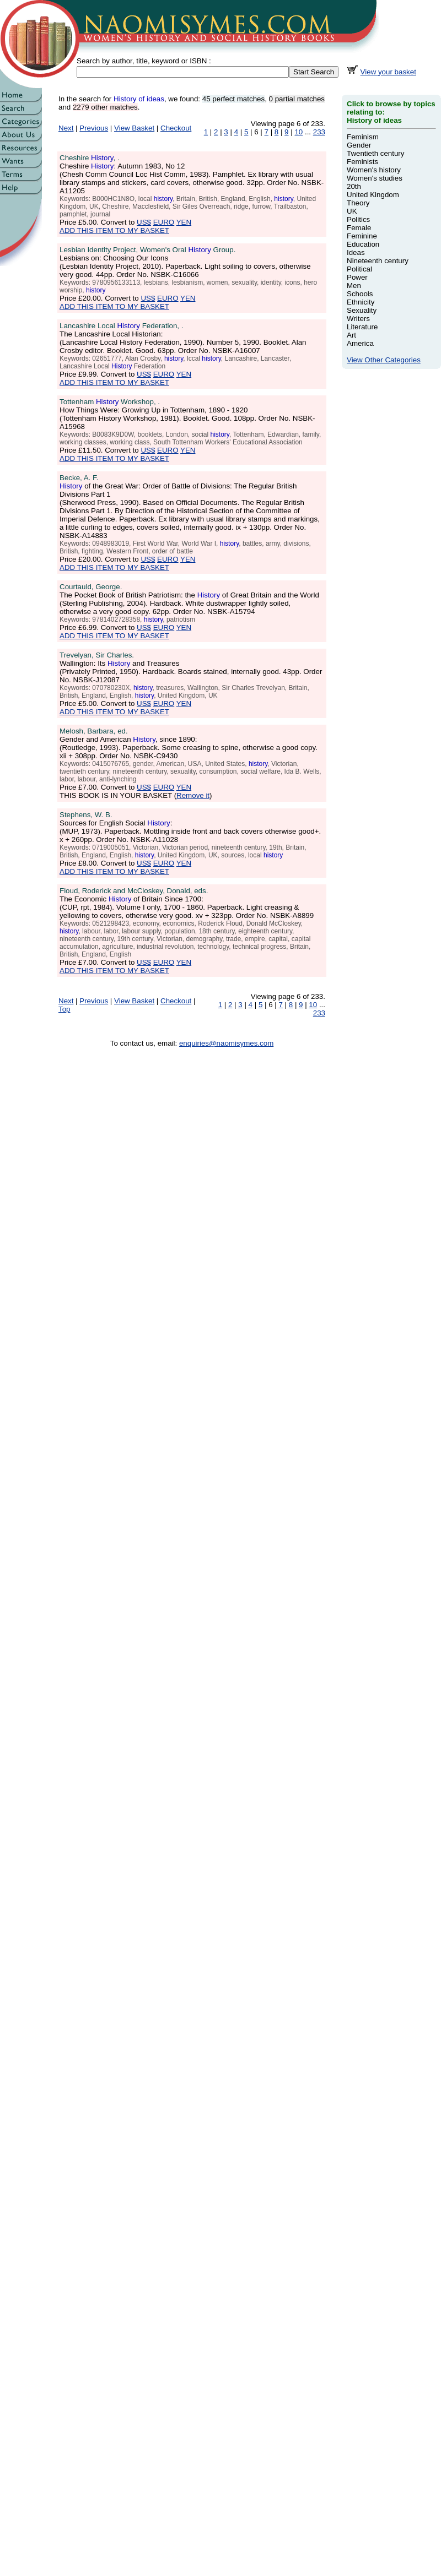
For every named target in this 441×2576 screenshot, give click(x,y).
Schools (360, 294)
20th (354, 186)
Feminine (362, 236)
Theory (358, 203)
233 (319, 132)
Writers (358, 318)
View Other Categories (384, 360)
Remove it (192, 795)
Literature (362, 327)
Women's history (374, 170)
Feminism (363, 137)
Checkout (175, 128)
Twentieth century (375, 153)
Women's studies (374, 178)
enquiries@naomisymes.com (226, 1043)
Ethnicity (360, 302)
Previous (93, 128)
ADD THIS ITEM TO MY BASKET (114, 230)
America (360, 343)
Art (351, 335)
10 (298, 132)
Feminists (362, 161)
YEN (183, 222)
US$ (144, 222)
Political (359, 269)
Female (359, 228)
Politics (358, 219)
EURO (164, 222)
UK (352, 211)
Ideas (356, 252)
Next (65, 128)
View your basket (388, 72)
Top (64, 1009)
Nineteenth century (377, 261)
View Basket (134, 128)
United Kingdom (373, 195)
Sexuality (362, 310)
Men (354, 285)
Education (363, 244)
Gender (359, 145)
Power (357, 277)
